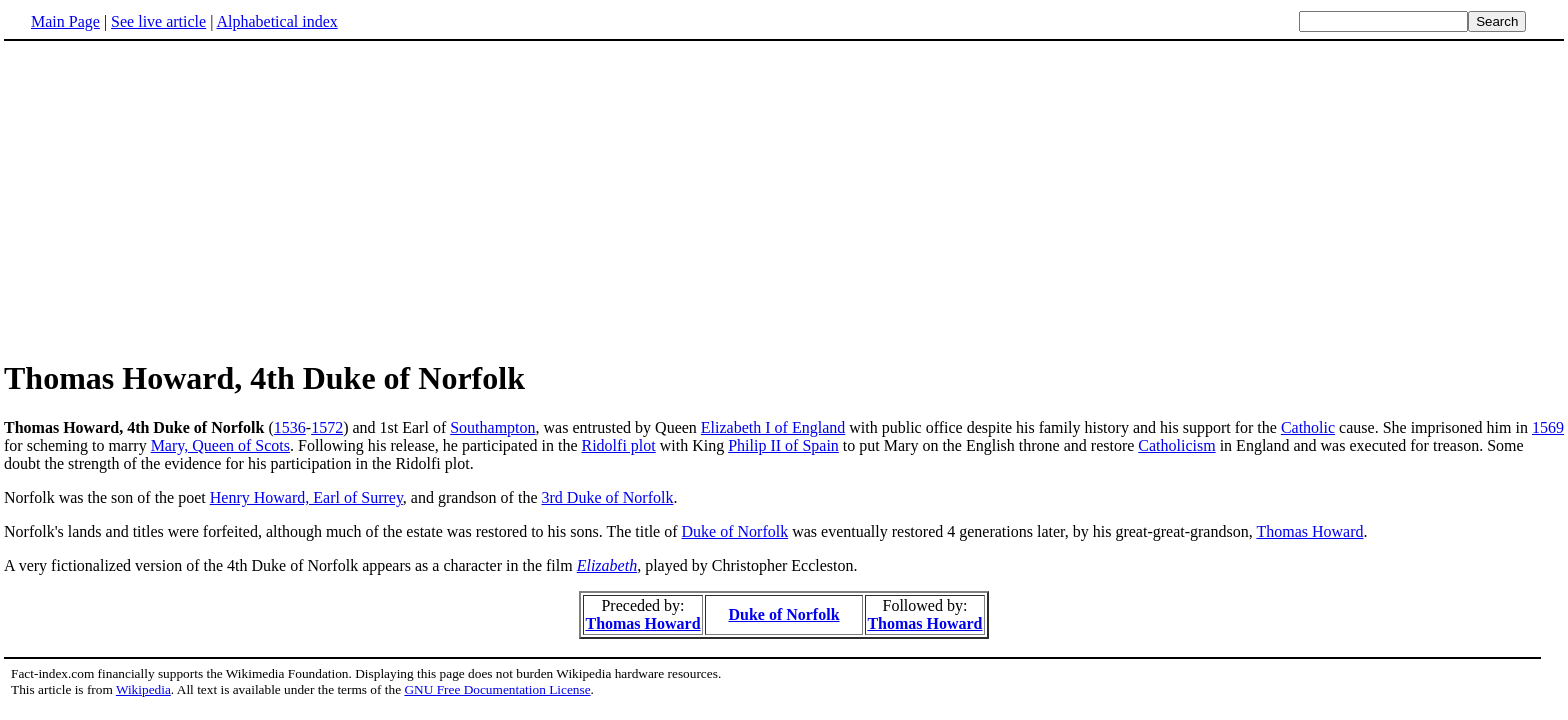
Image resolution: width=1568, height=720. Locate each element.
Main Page (65, 21)
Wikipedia (143, 689)
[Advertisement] (172, 199)
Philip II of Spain (783, 445)
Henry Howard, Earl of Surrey (306, 497)
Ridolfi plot (618, 445)
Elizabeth (607, 565)
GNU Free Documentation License (497, 689)
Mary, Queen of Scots (220, 445)
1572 (327, 427)
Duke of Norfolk (735, 531)
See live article (158, 21)
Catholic (1308, 427)
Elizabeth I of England (773, 427)
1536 (290, 427)
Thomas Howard (1309, 531)
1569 (1548, 427)
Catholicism (1176, 445)
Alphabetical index (276, 21)
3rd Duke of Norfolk (608, 497)
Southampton (492, 427)
